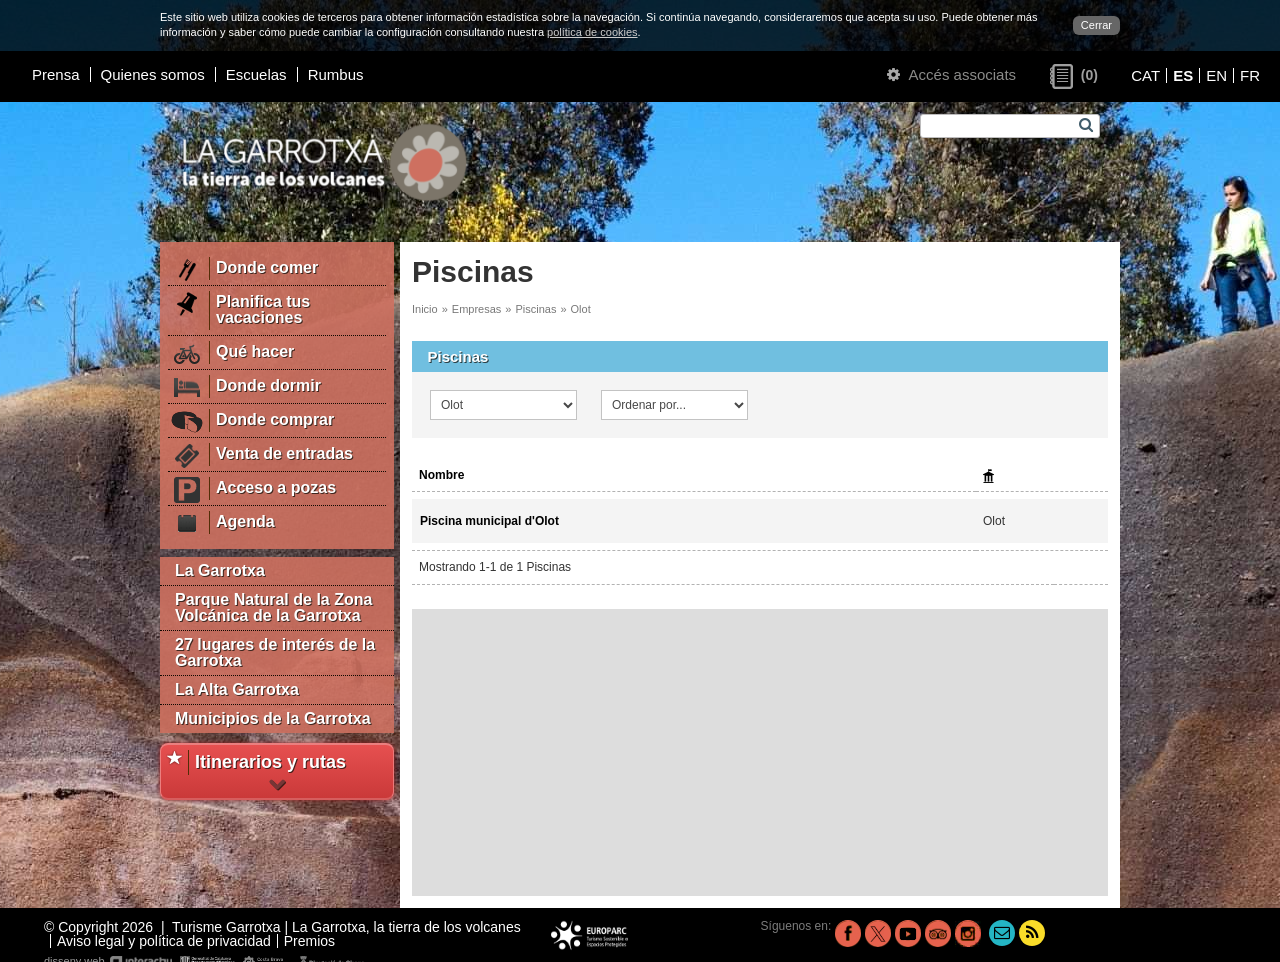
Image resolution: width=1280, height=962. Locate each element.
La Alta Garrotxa (237, 689)
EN (1216, 75)
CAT (1145, 75)
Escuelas (256, 74)
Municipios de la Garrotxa (273, 718)
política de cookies (592, 32)
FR (1250, 75)
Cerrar (1096, 25)
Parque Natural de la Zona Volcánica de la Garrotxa (273, 607)
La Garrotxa (220, 570)
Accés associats (951, 74)
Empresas (477, 309)
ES (1183, 75)
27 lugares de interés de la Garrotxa (275, 652)
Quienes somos (153, 74)
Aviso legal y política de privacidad (164, 941)
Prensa (56, 74)
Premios (309, 941)
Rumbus (336, 74)
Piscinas (535, 309)
